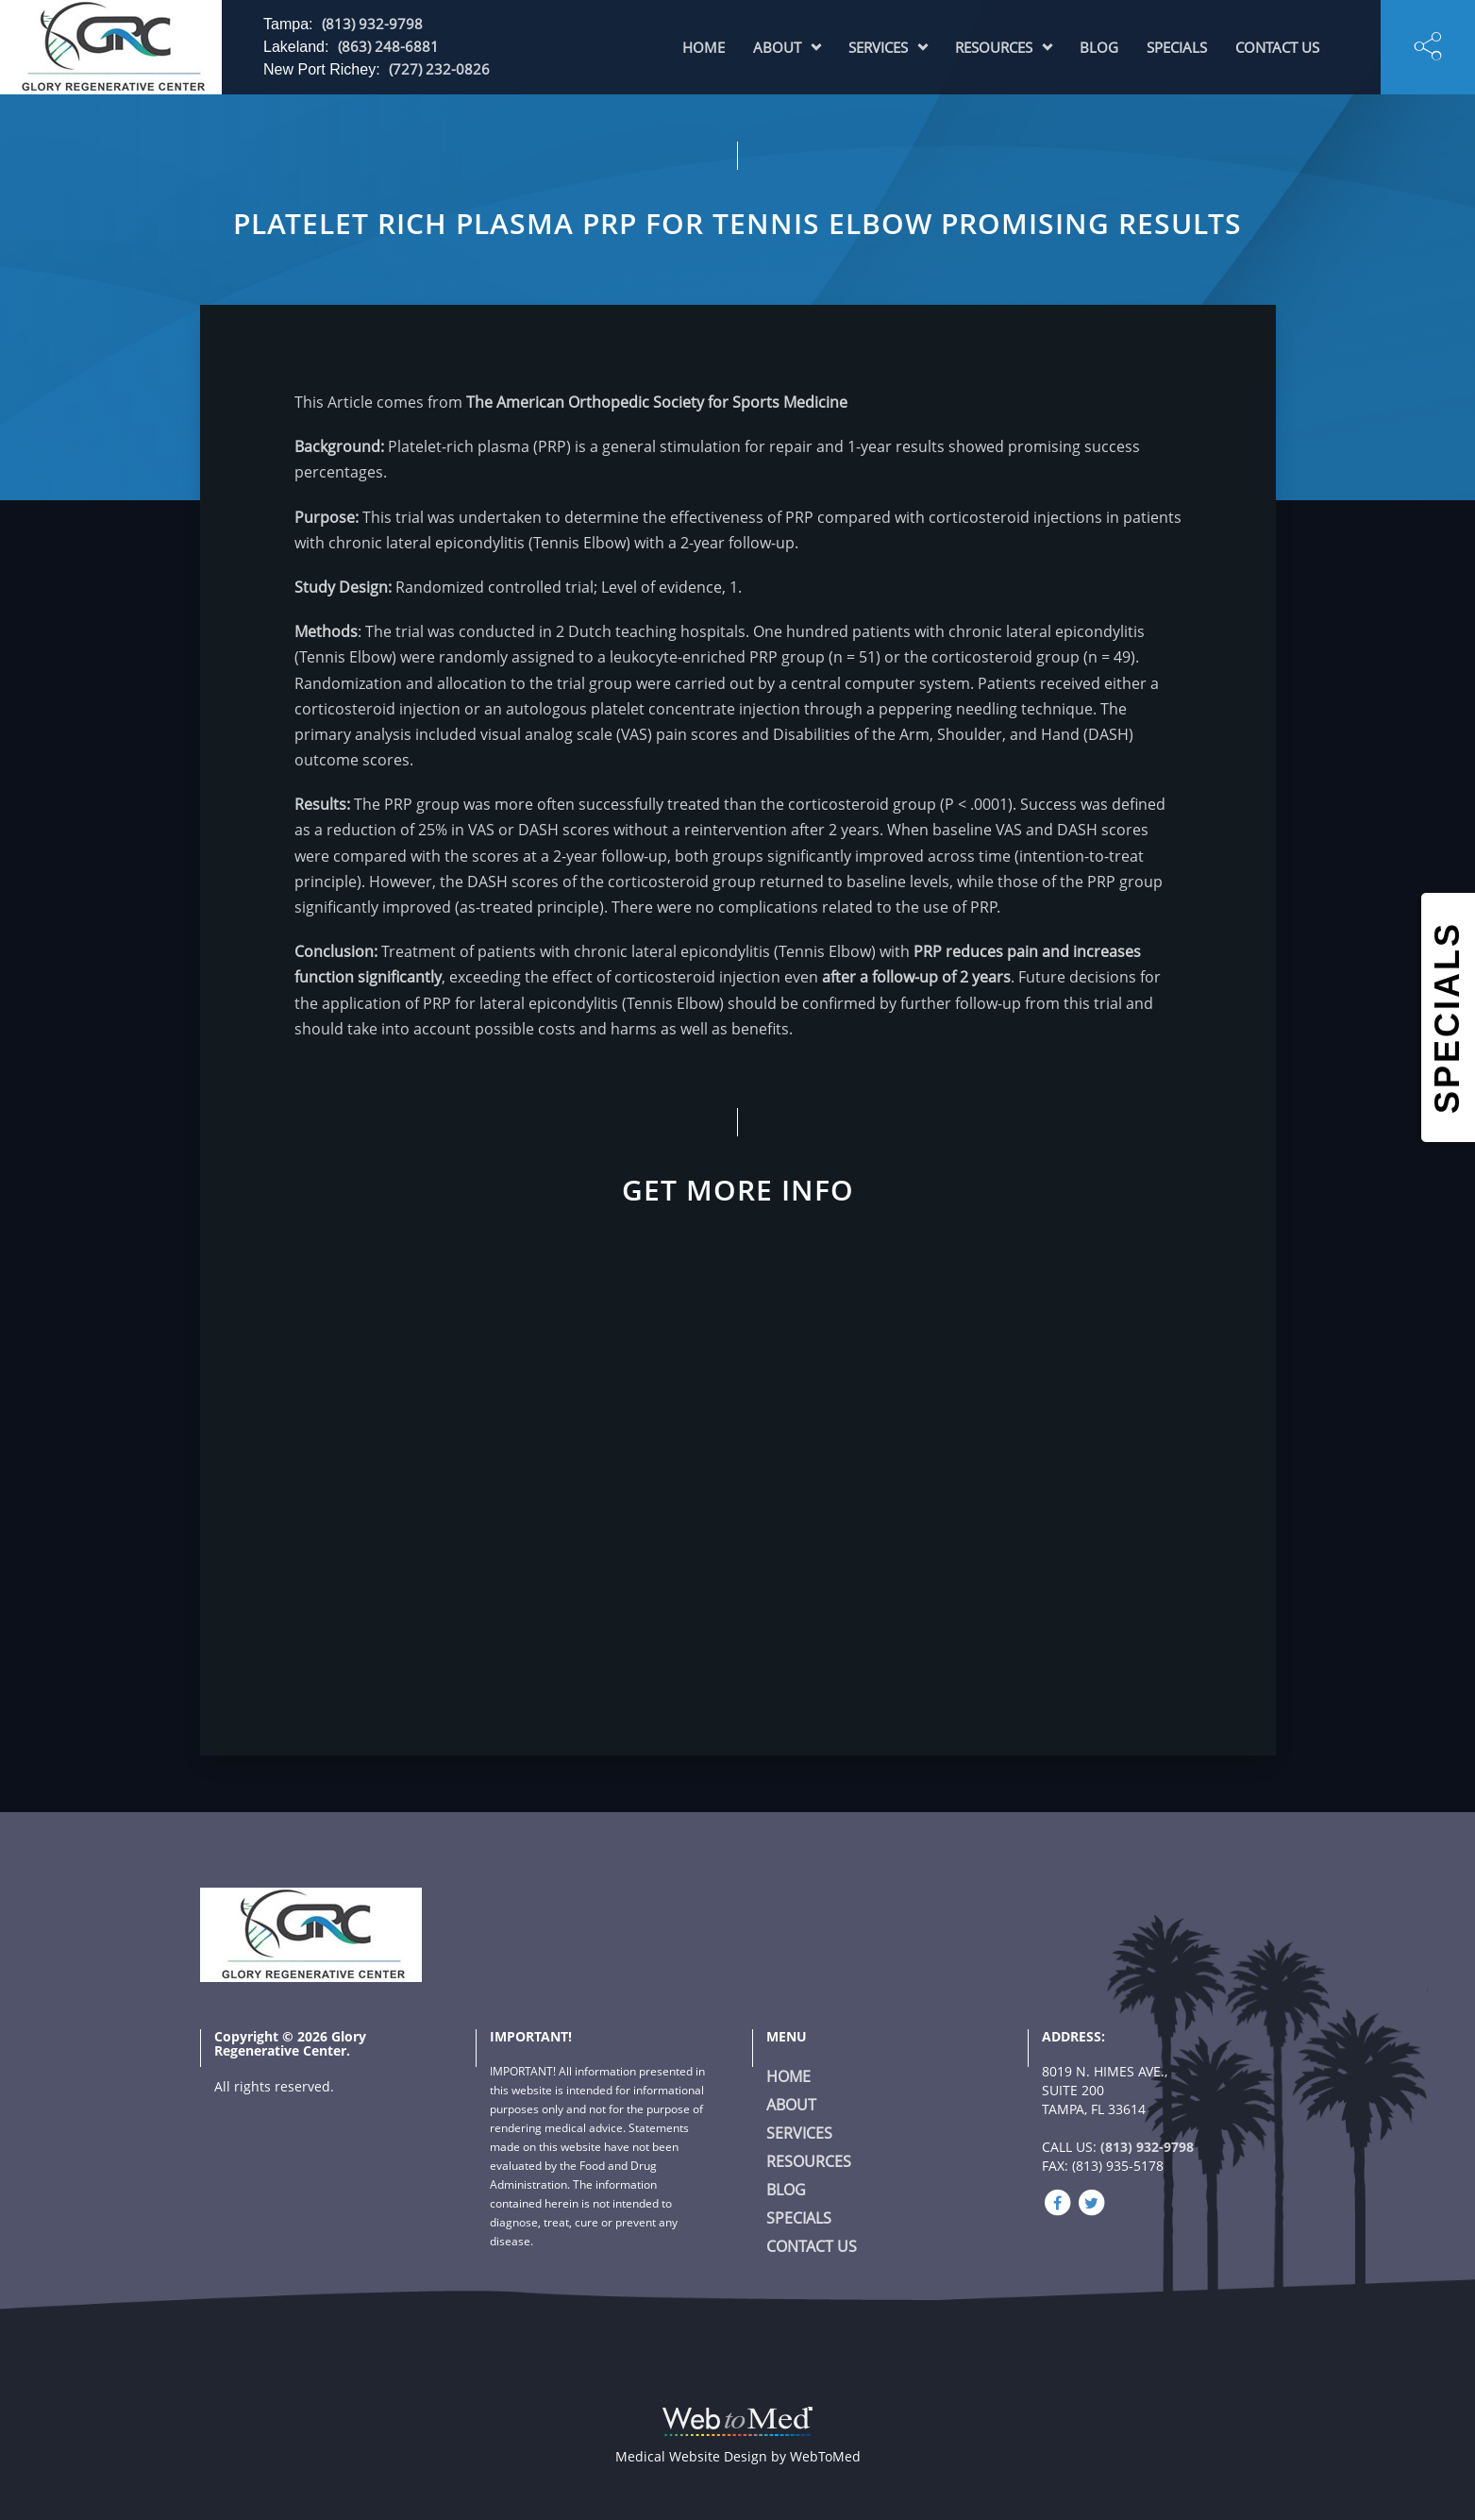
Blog (1099, 47)
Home (703, 47)
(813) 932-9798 (372, 23)
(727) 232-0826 (439, 68)
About (777, 47)
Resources (993, 47)
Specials (1177, 47)
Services (878, 47)
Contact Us (1277, 47)
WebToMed (825, 2456)
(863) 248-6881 (388, 46)
